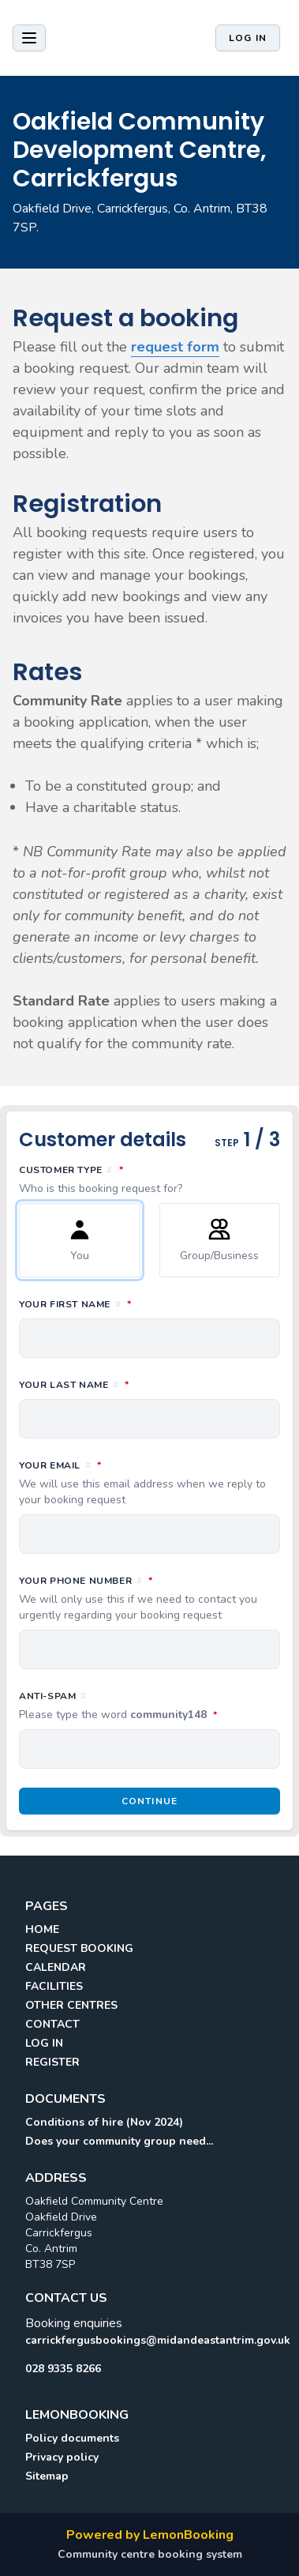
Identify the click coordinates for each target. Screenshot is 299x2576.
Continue (149, 1801)
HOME (42, 1929)
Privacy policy (62, 2457)
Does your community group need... (119, 2141)
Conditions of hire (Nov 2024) (104, 2122)
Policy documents (72, 2438)
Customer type (149, 1179)
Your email (149, 1482)
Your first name (145, 1303)
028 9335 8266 (63, 2368)
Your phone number (149, 1598)
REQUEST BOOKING (79, 1948)
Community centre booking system (150, 2554)
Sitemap (47, 2476)
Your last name (144, 1384)
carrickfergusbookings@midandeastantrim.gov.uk (149, 2340)
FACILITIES (54, 1986)
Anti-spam (149, 1706)
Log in (248, 38)
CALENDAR (55, 1967)
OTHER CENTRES (71, 2005)
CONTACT (52, 2024)
